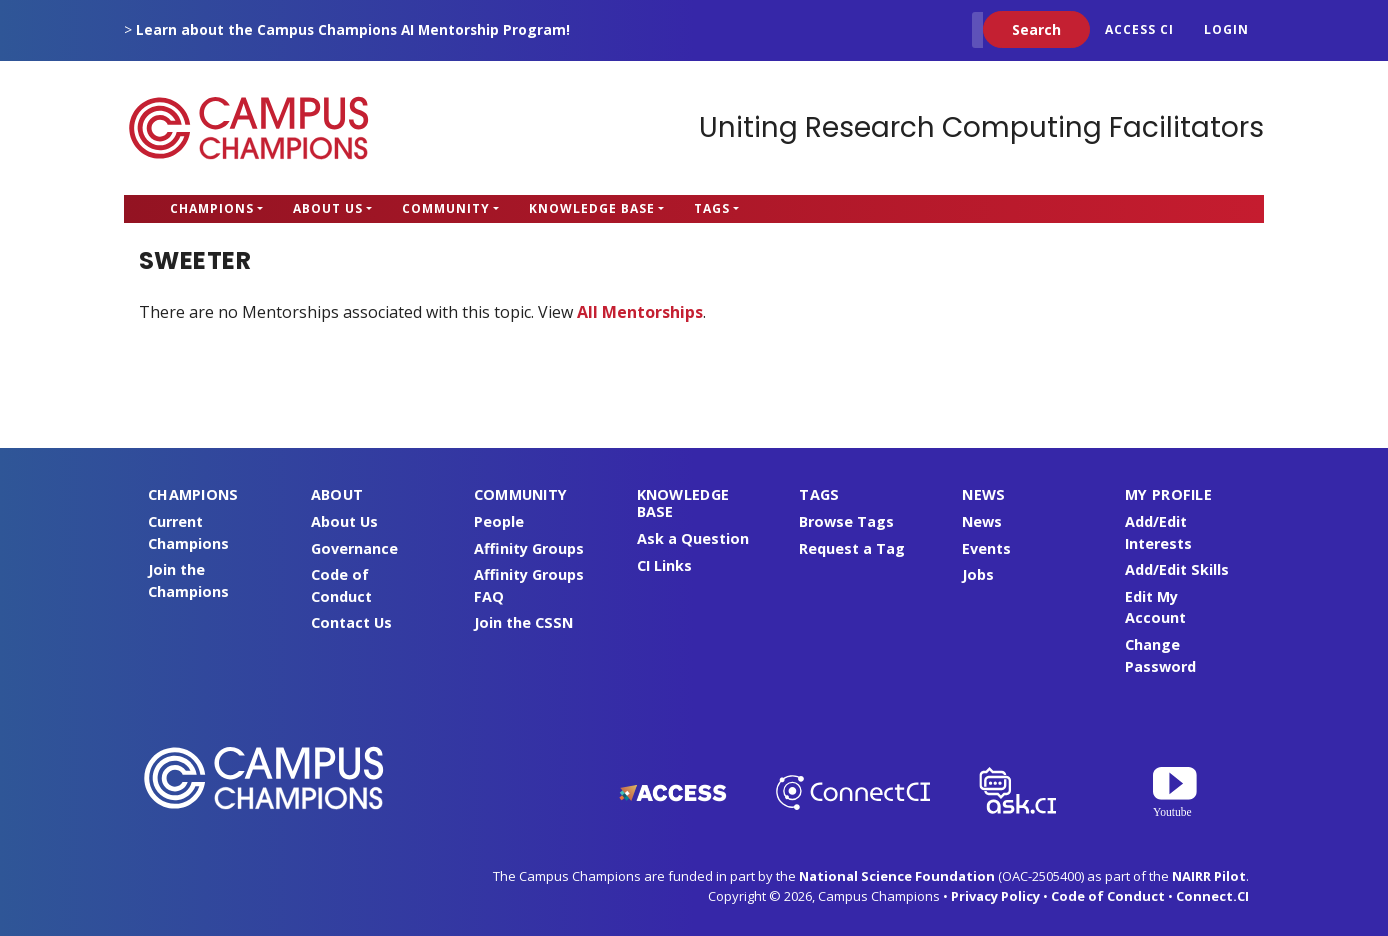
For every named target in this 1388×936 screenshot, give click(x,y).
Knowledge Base (592, 208)
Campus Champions (249, 128)
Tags (712, 208)
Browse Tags (846, 521)
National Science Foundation (897, 876)
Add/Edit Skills (1177, 569)
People (499, 521)
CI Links (664, 565)
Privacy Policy (995, 896)
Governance (354, 548)
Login (1226, 29)
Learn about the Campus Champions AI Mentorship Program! (353, 29)
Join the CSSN (523, 622)
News (982, 521)
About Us (328, 208)
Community (446, 208)
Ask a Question (693, 538)
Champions (212, 208)
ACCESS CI (1139, 29)
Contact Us (351, 622)
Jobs (978, 574)
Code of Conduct (1108, 896)
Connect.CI (1212, 896)
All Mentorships (640, 312)
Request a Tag (852, 548)
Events (986, 548)
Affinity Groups (529, 548)
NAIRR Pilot (1209, 876)
